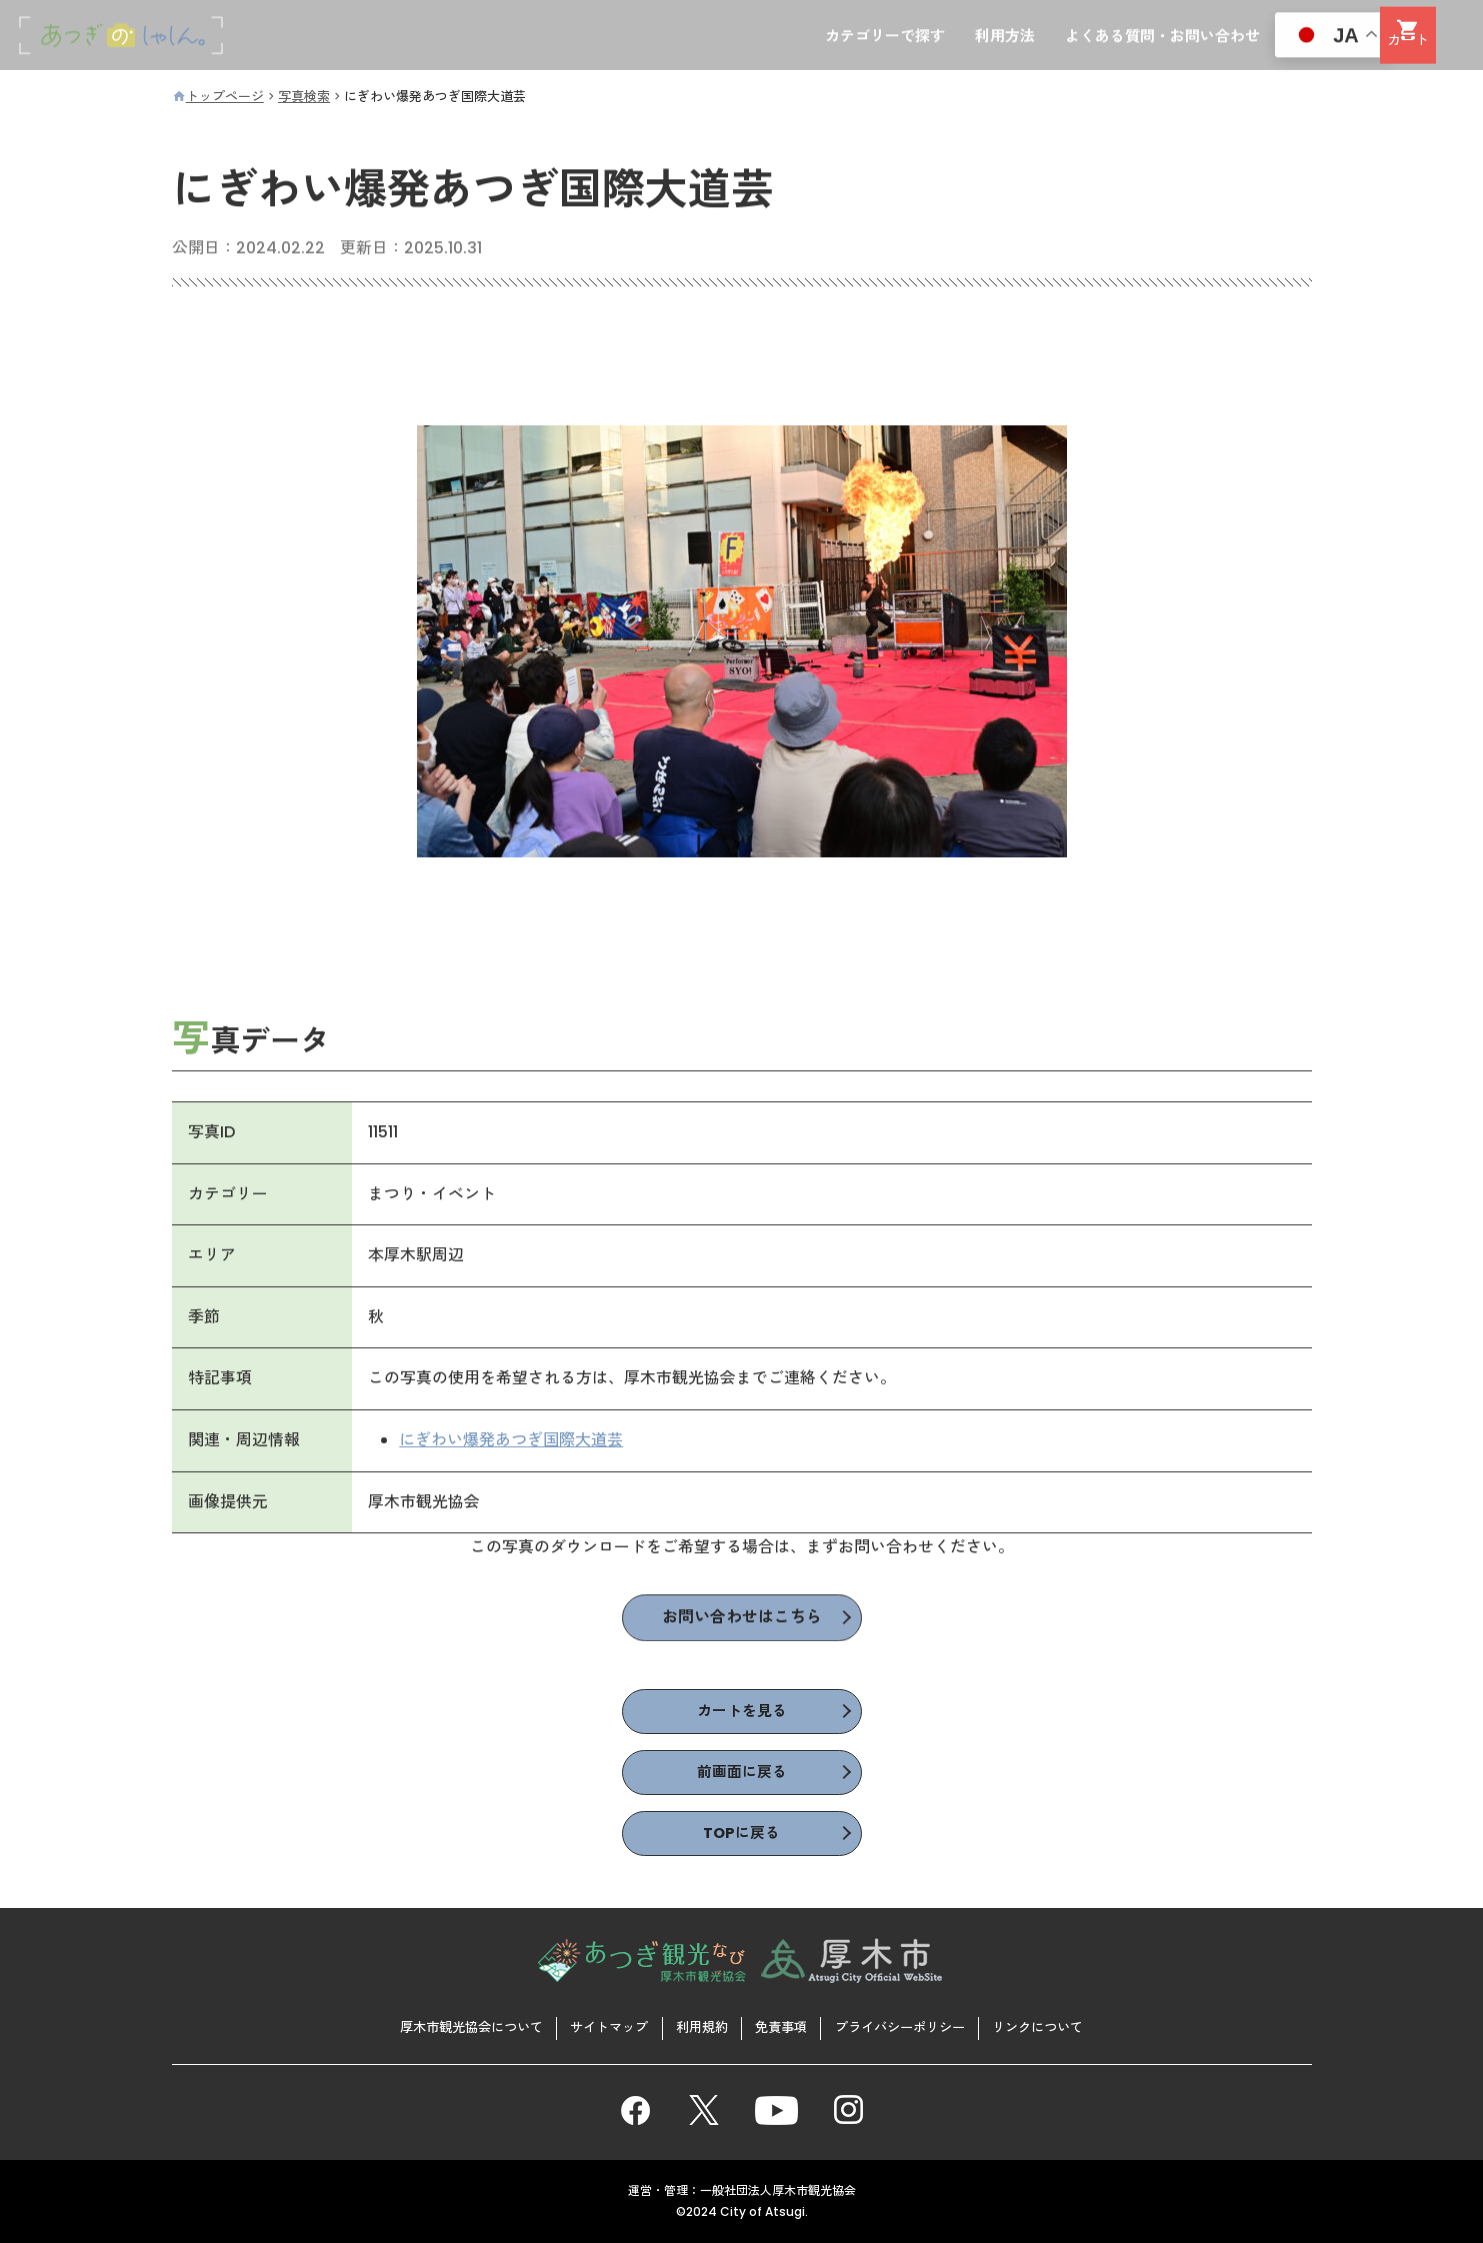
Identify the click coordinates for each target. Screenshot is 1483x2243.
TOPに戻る (742, 1839)
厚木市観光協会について (450, 2026)
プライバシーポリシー (912, 2026)
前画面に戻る (742, 1776)
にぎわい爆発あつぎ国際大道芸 (512, 1443)
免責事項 (784, 2026)
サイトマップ (599, 2026)
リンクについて (1061, 2026)
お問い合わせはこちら (742, 1621)
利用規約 (699, 2026)
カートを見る (742, 1713)
